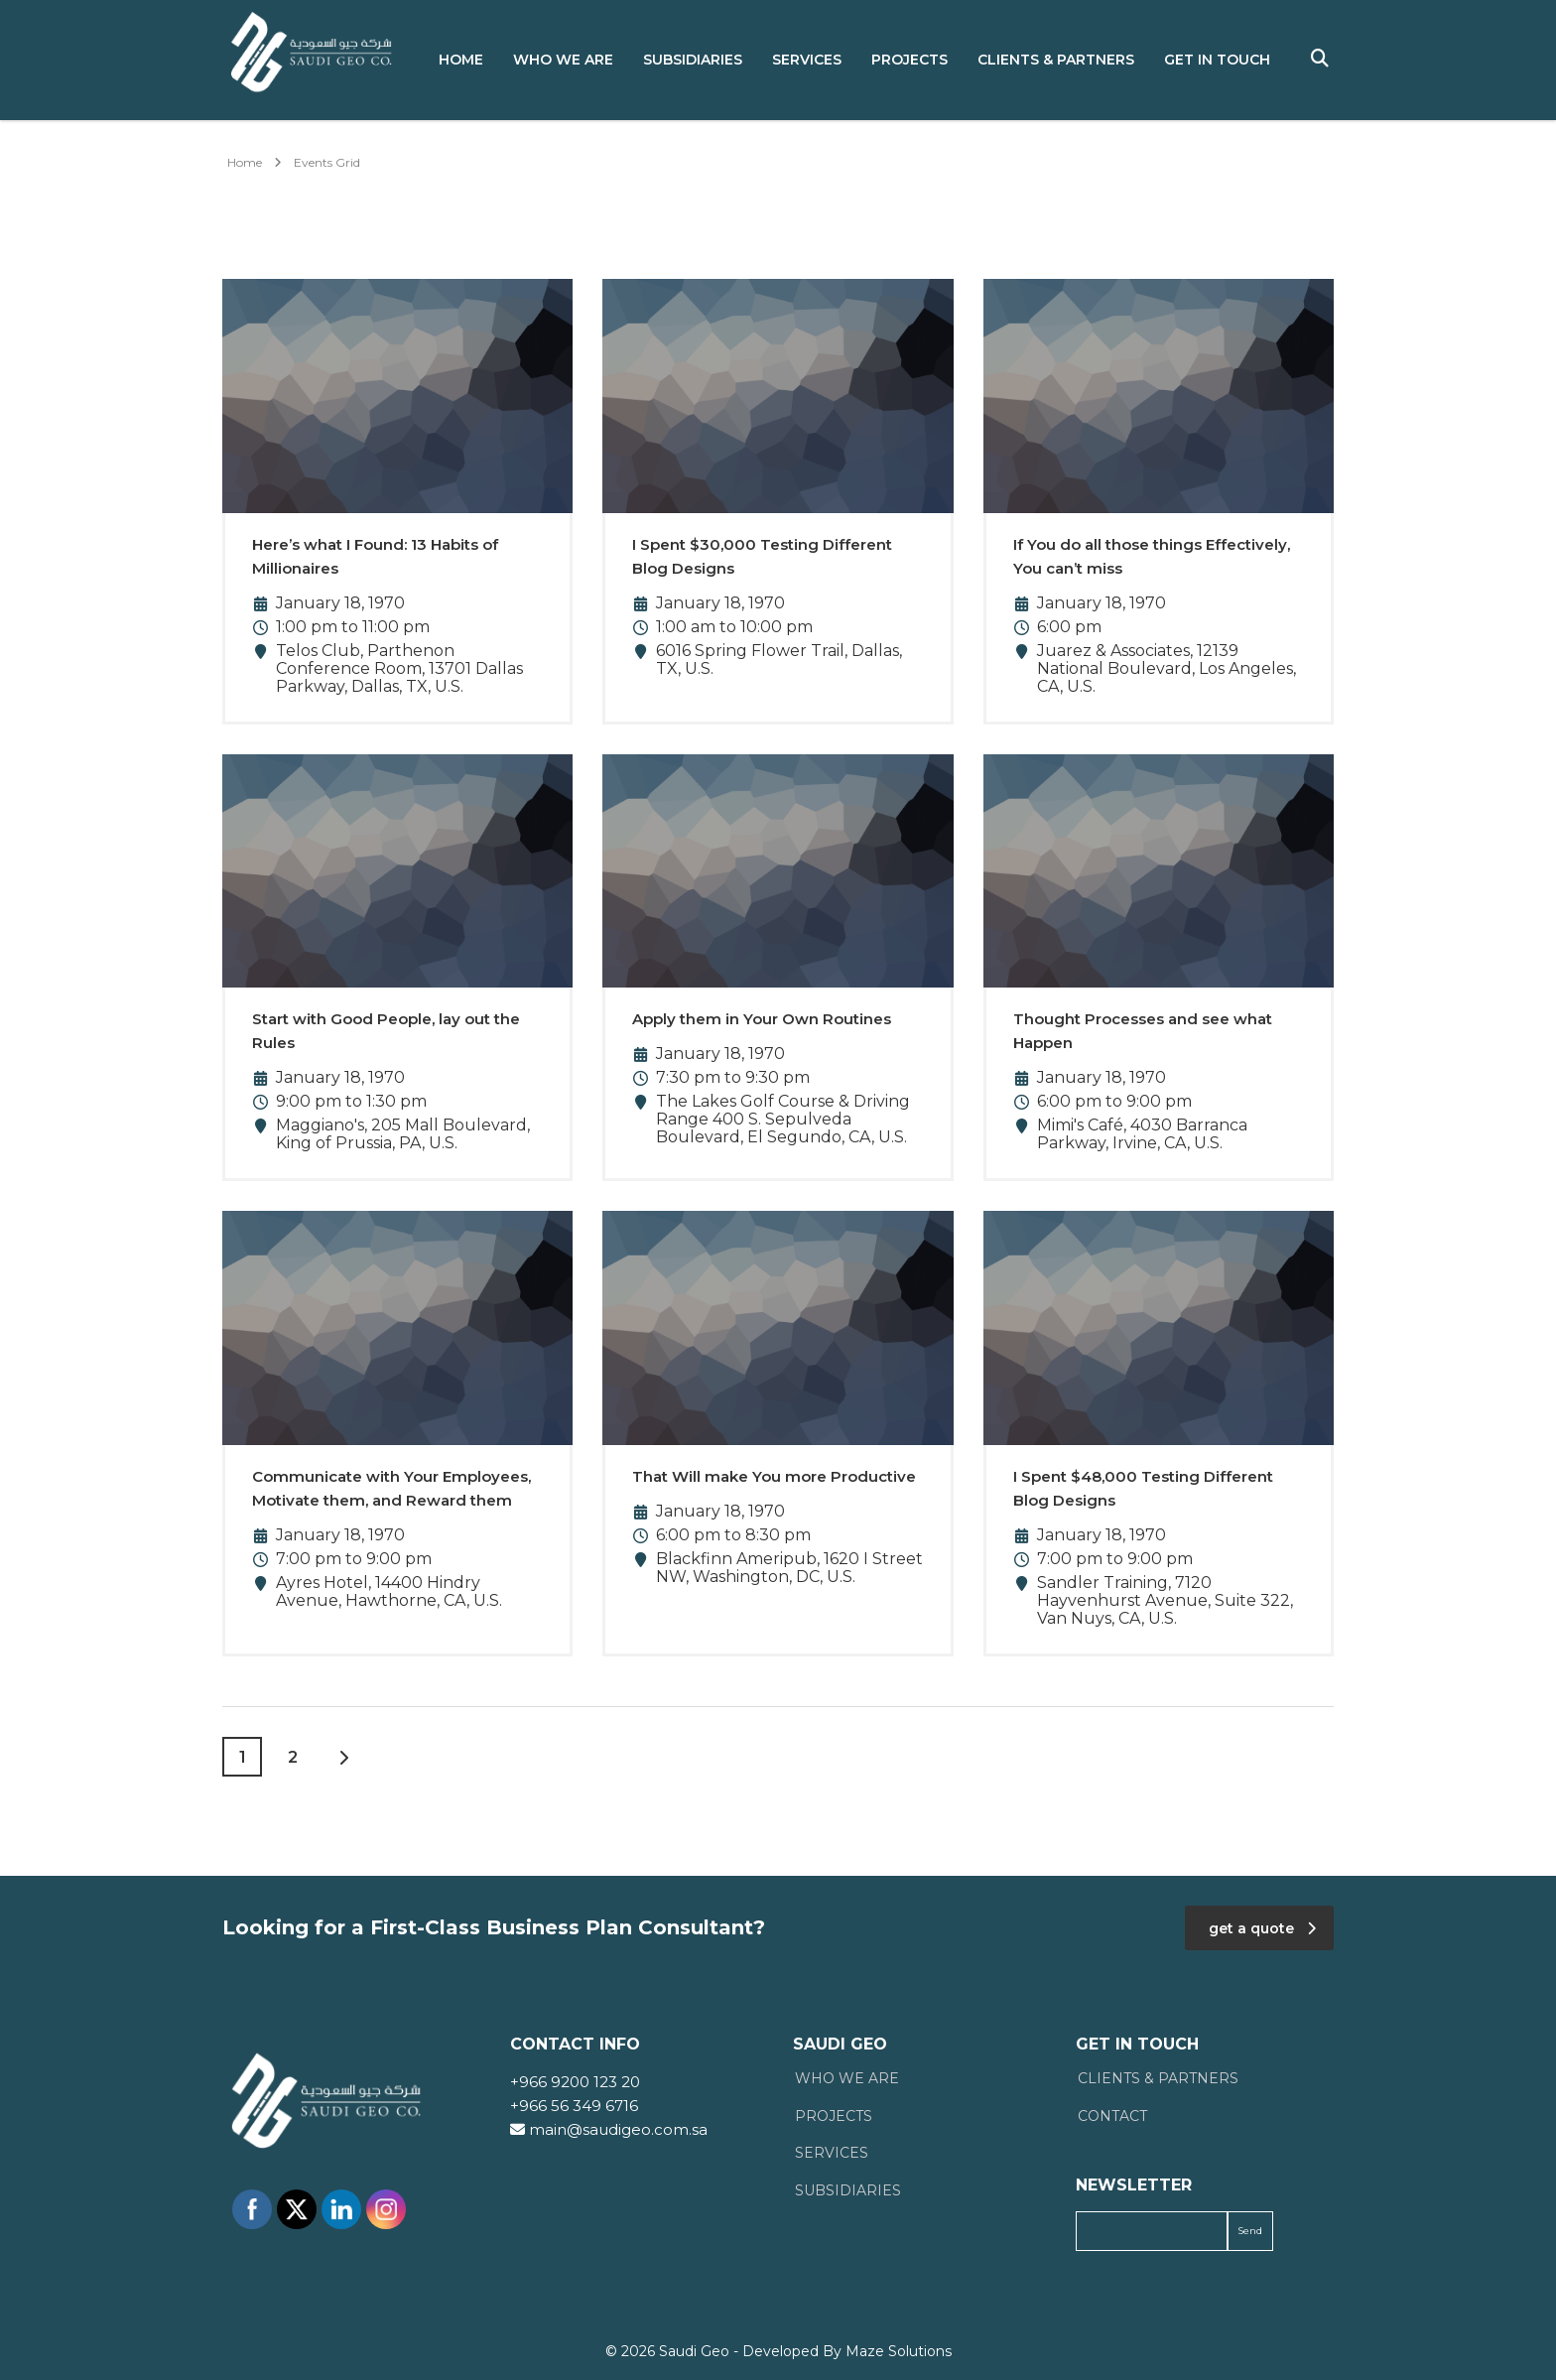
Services (807, 59)
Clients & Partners (1055, 59)
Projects (909, 59)
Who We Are (563, 59)
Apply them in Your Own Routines (761, 1018)
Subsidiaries (692, 59)
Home (461, 59)
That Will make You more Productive (774, 1476)
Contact (1112, 2116)
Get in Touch (1217, 59)
